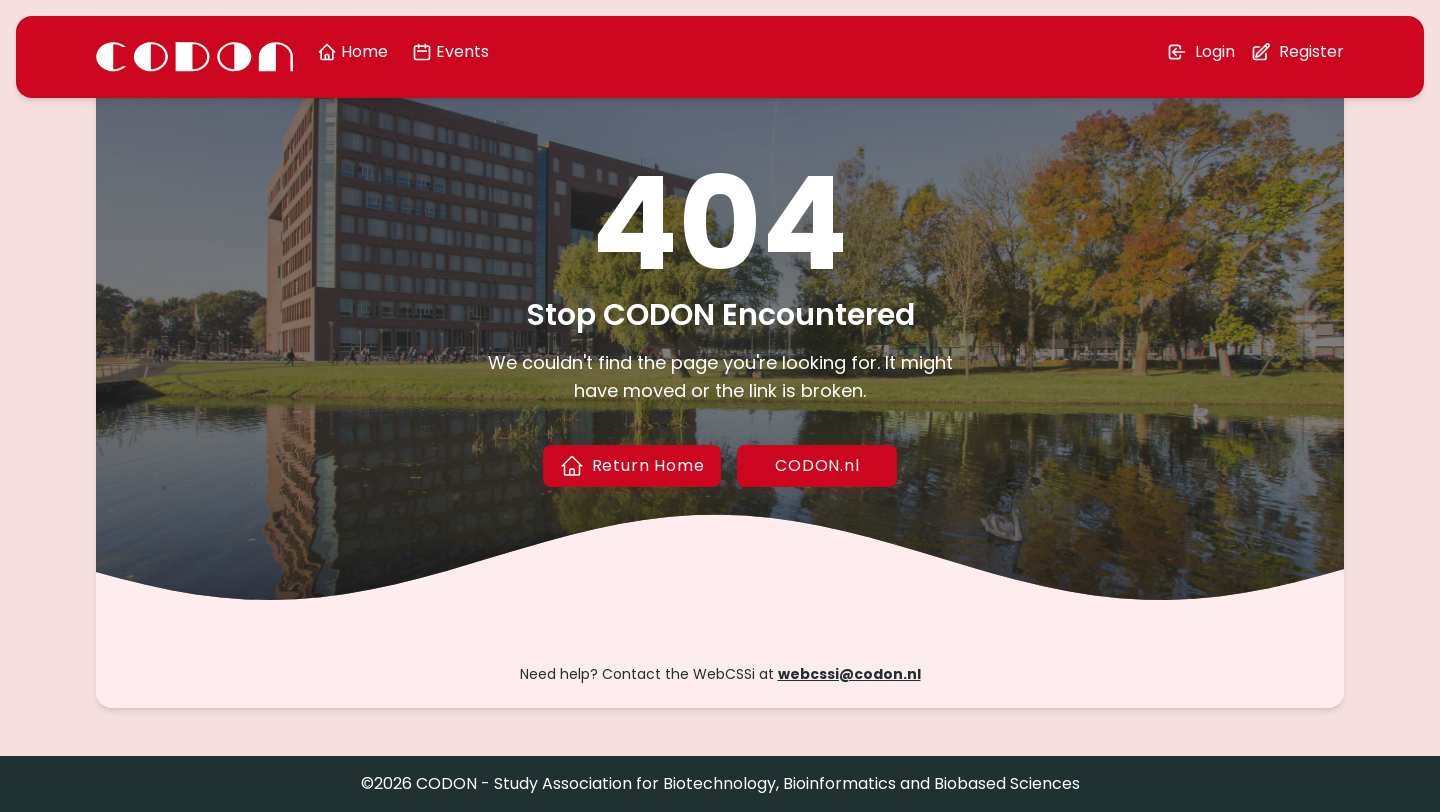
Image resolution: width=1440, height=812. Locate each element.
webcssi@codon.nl (849, 674)
